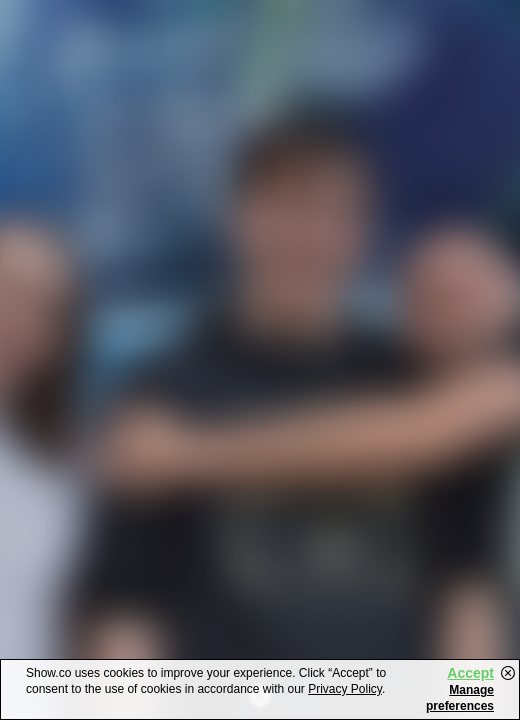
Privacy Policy (345, 689)
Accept (470, 673)
